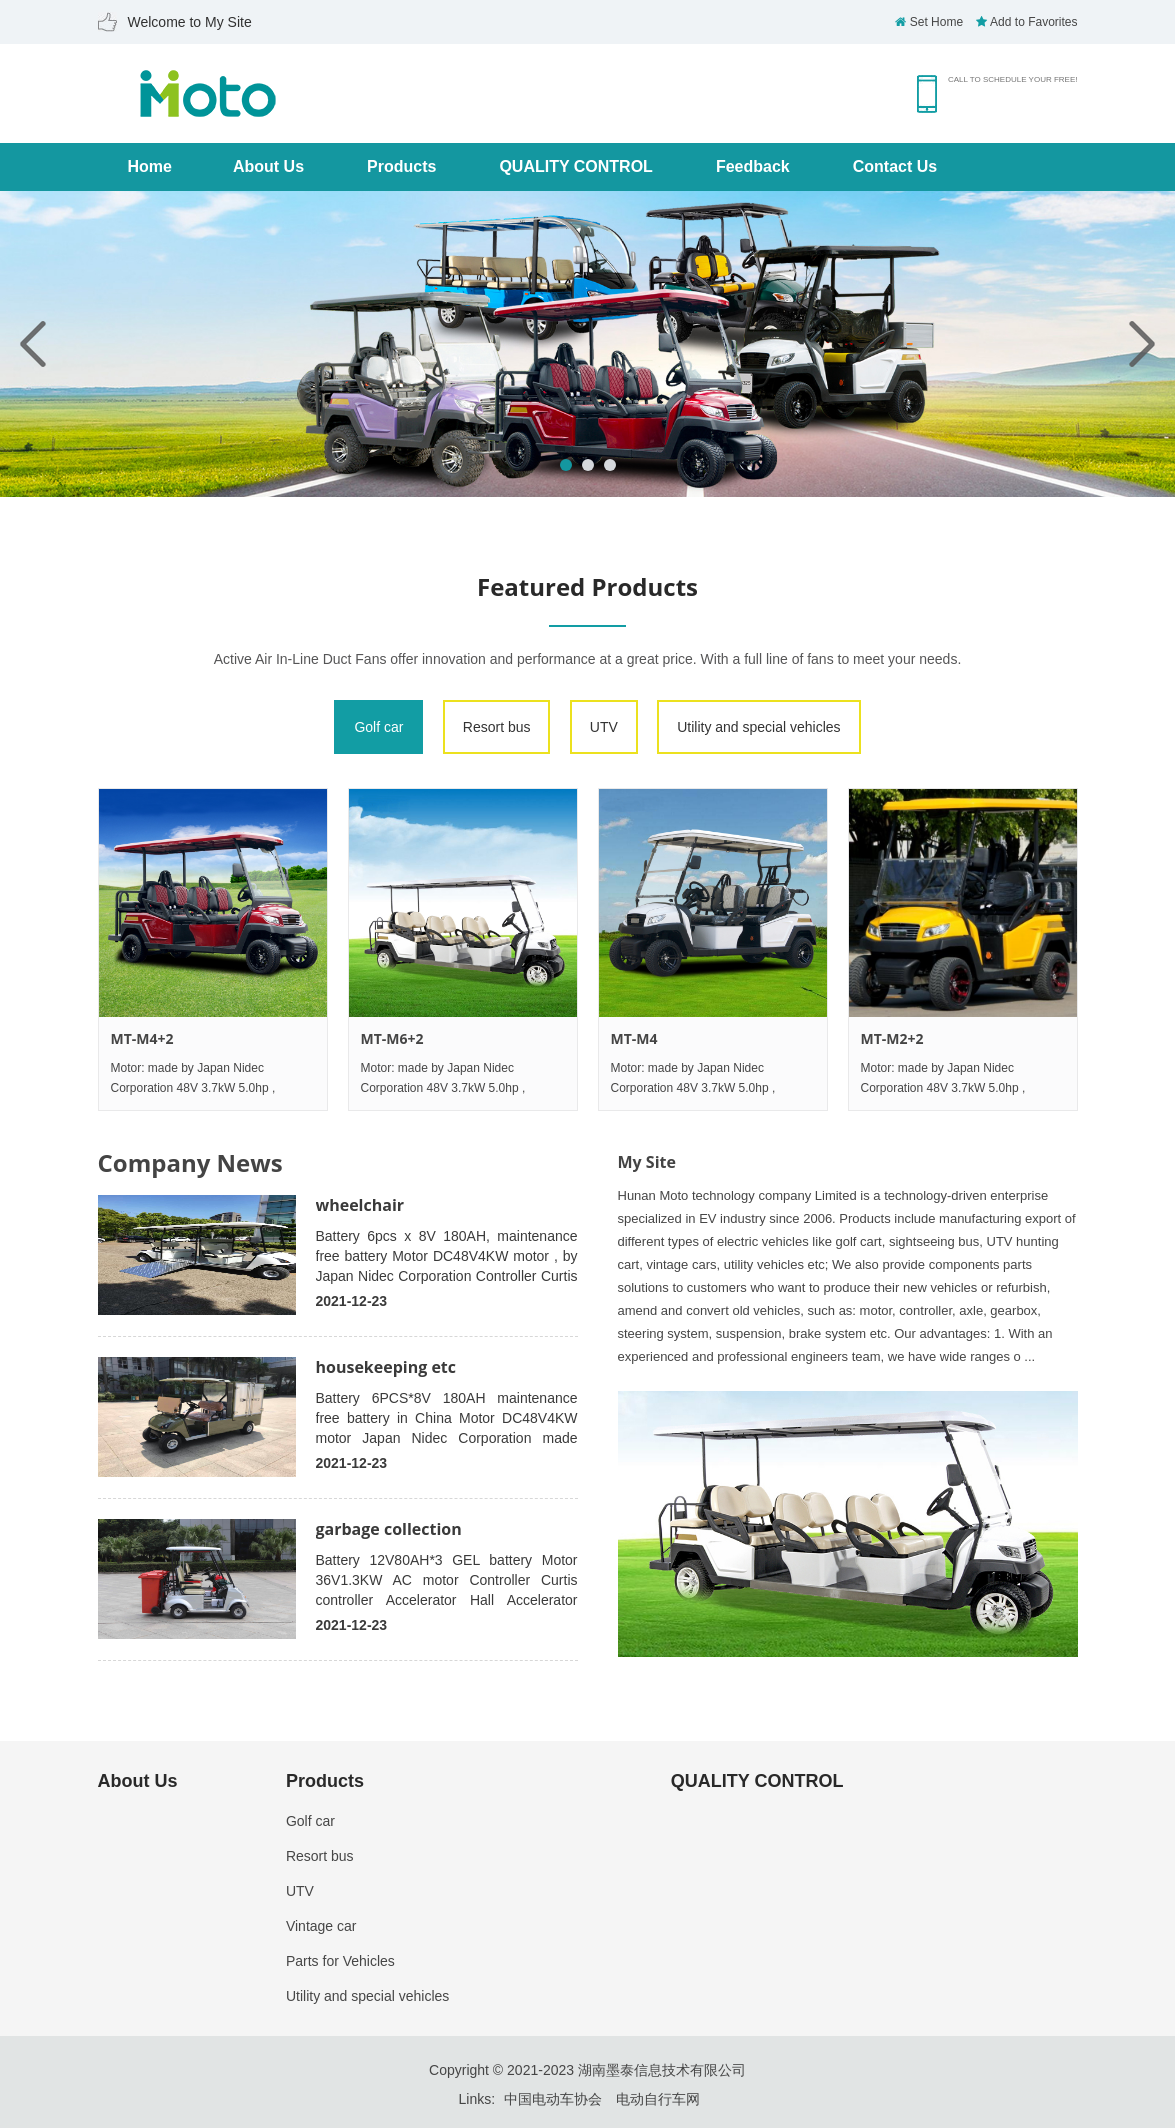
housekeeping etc (386, 1367)
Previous (33, 344)
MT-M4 (634, 1038)
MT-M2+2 (892, 1038)
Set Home (929, 22)
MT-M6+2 (392, 1038)
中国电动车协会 (553, 2099)
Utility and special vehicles (758, 727)
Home (150, 166)
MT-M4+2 (142, 1038)
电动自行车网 (658, 2099)
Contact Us (895, 166)
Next (1142, 344)
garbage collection (389, 1529)
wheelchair (360, 1205)
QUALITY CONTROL (575, 166)
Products (401, 166)
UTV (604, 727)
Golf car (378, 727)
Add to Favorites (1026, 22)
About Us (268, 166)
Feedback (753, 166)
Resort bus (497, 727)
